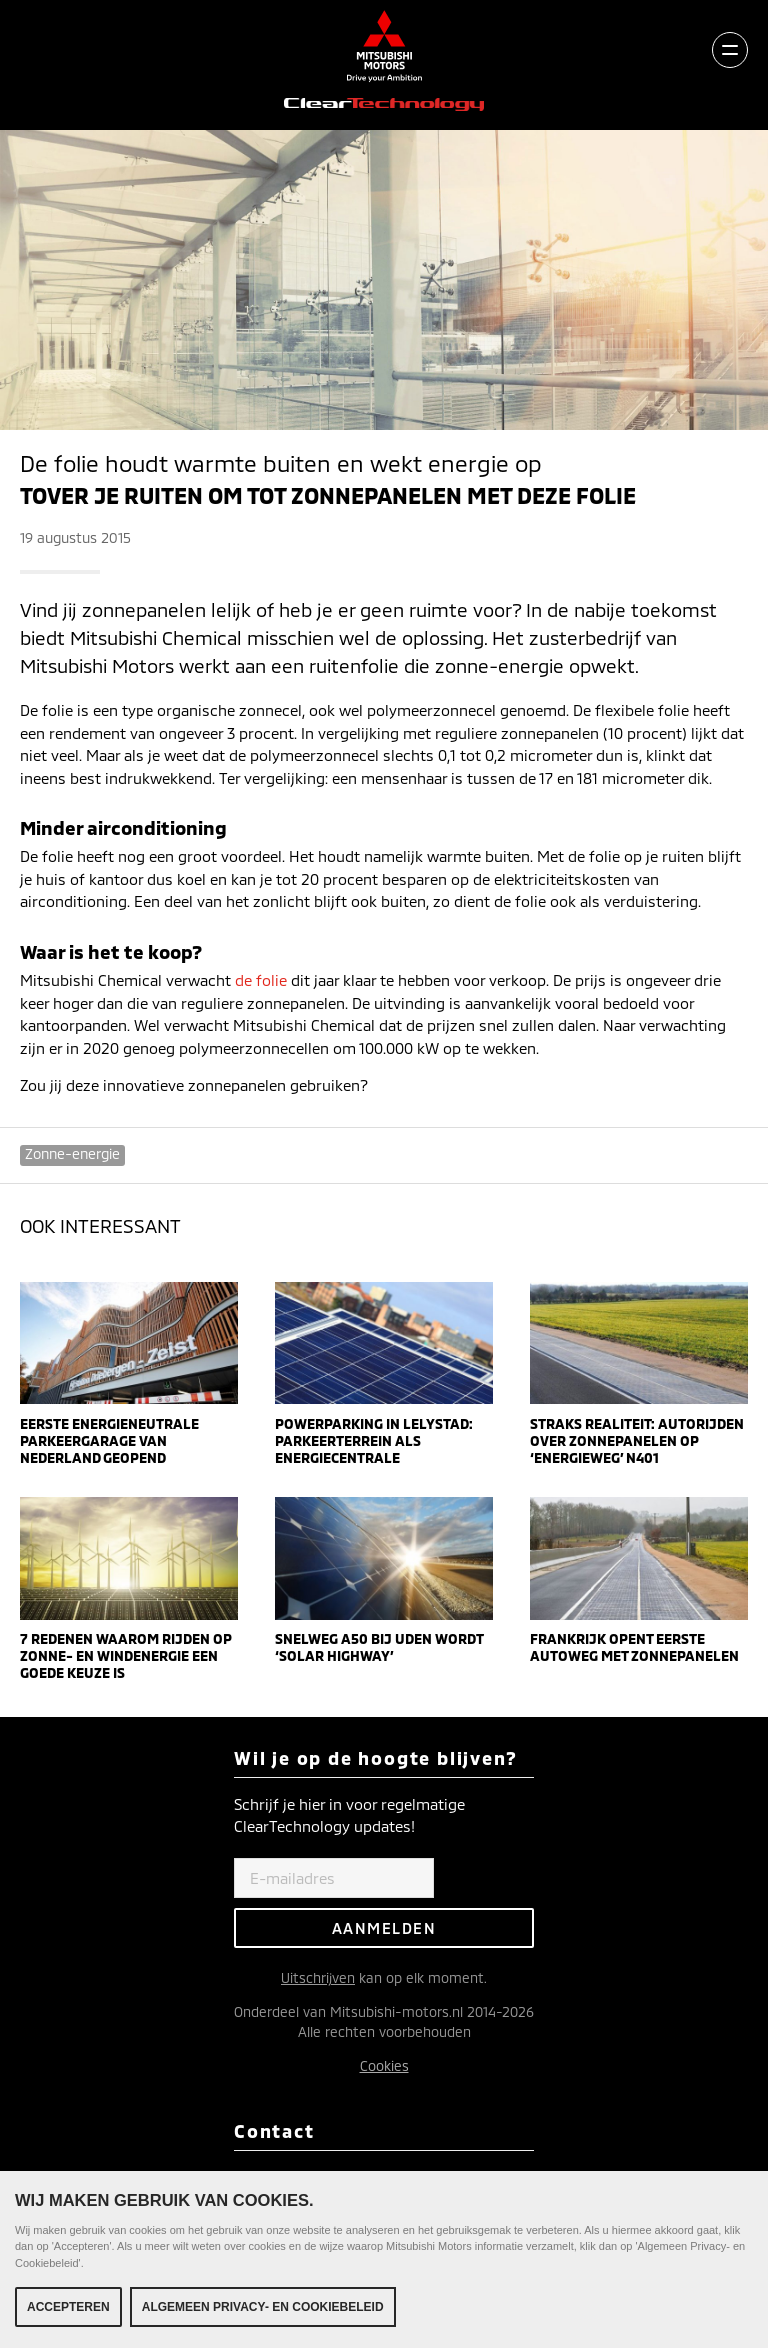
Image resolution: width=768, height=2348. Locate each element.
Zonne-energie (72, 1153)
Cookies (384, 2065)
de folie (261, 980)
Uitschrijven (318, 1977)
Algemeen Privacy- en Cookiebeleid (263, 2307)
